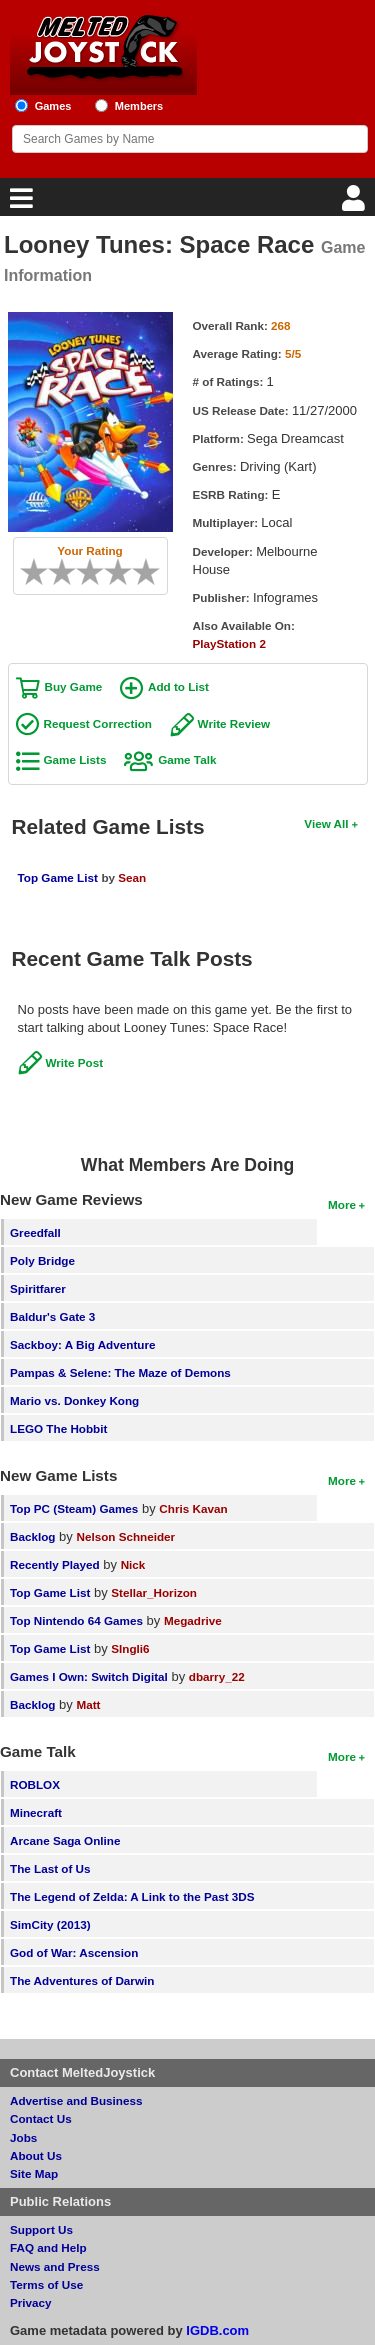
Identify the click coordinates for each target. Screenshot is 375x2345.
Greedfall (35, 1232)
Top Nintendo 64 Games (76, 1620)
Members (139, 106)
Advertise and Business (76, 2100)
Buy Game (74, 686)
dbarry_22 (217, 1676)
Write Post (75, 1062)
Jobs (23, 2137)
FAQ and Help (48, 2247)
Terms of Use (46, 2284)
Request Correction (98, 723)
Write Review (234, 723)
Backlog (32, 1536)
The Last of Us (50, 1868)
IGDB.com (217, 2330)
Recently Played (55, 1564)
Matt (88, 1704)
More (342, 1204)
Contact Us (41, 2118)
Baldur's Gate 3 (52, 1316)
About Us (36, 2155)
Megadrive (193, 1620)
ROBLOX (35, 1784)
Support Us (41, 2229)
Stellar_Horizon (154, 1592)
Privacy (31, 2302)
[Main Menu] (19, 203)
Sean (132, 877)
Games (53, 106)
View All (326, 823)
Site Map (34, 2173)
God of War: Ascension (74, 1952)
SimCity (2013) (50, 1924)
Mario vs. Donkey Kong (74, 1400)
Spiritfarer (38, 1288)
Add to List (178, 686)
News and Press (55, 2266)
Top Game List (58, 877)
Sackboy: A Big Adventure (82, 1344)
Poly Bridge (42, 1260)
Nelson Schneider (125, 1536)
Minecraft (36, 1812)
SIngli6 (130, 1648)
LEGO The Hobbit (58, 1428)
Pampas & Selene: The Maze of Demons (120, 1372)
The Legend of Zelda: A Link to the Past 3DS (132, 1896)
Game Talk (187, 759)
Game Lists (75, 759)
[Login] (356, 203)
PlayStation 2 (229, 643)
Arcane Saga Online (65, 1840)
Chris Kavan (193, 1508)
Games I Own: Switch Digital (89, 1676)
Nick (133, 1564)
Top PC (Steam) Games (74, 1508)
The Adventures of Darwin (82, 1980)
